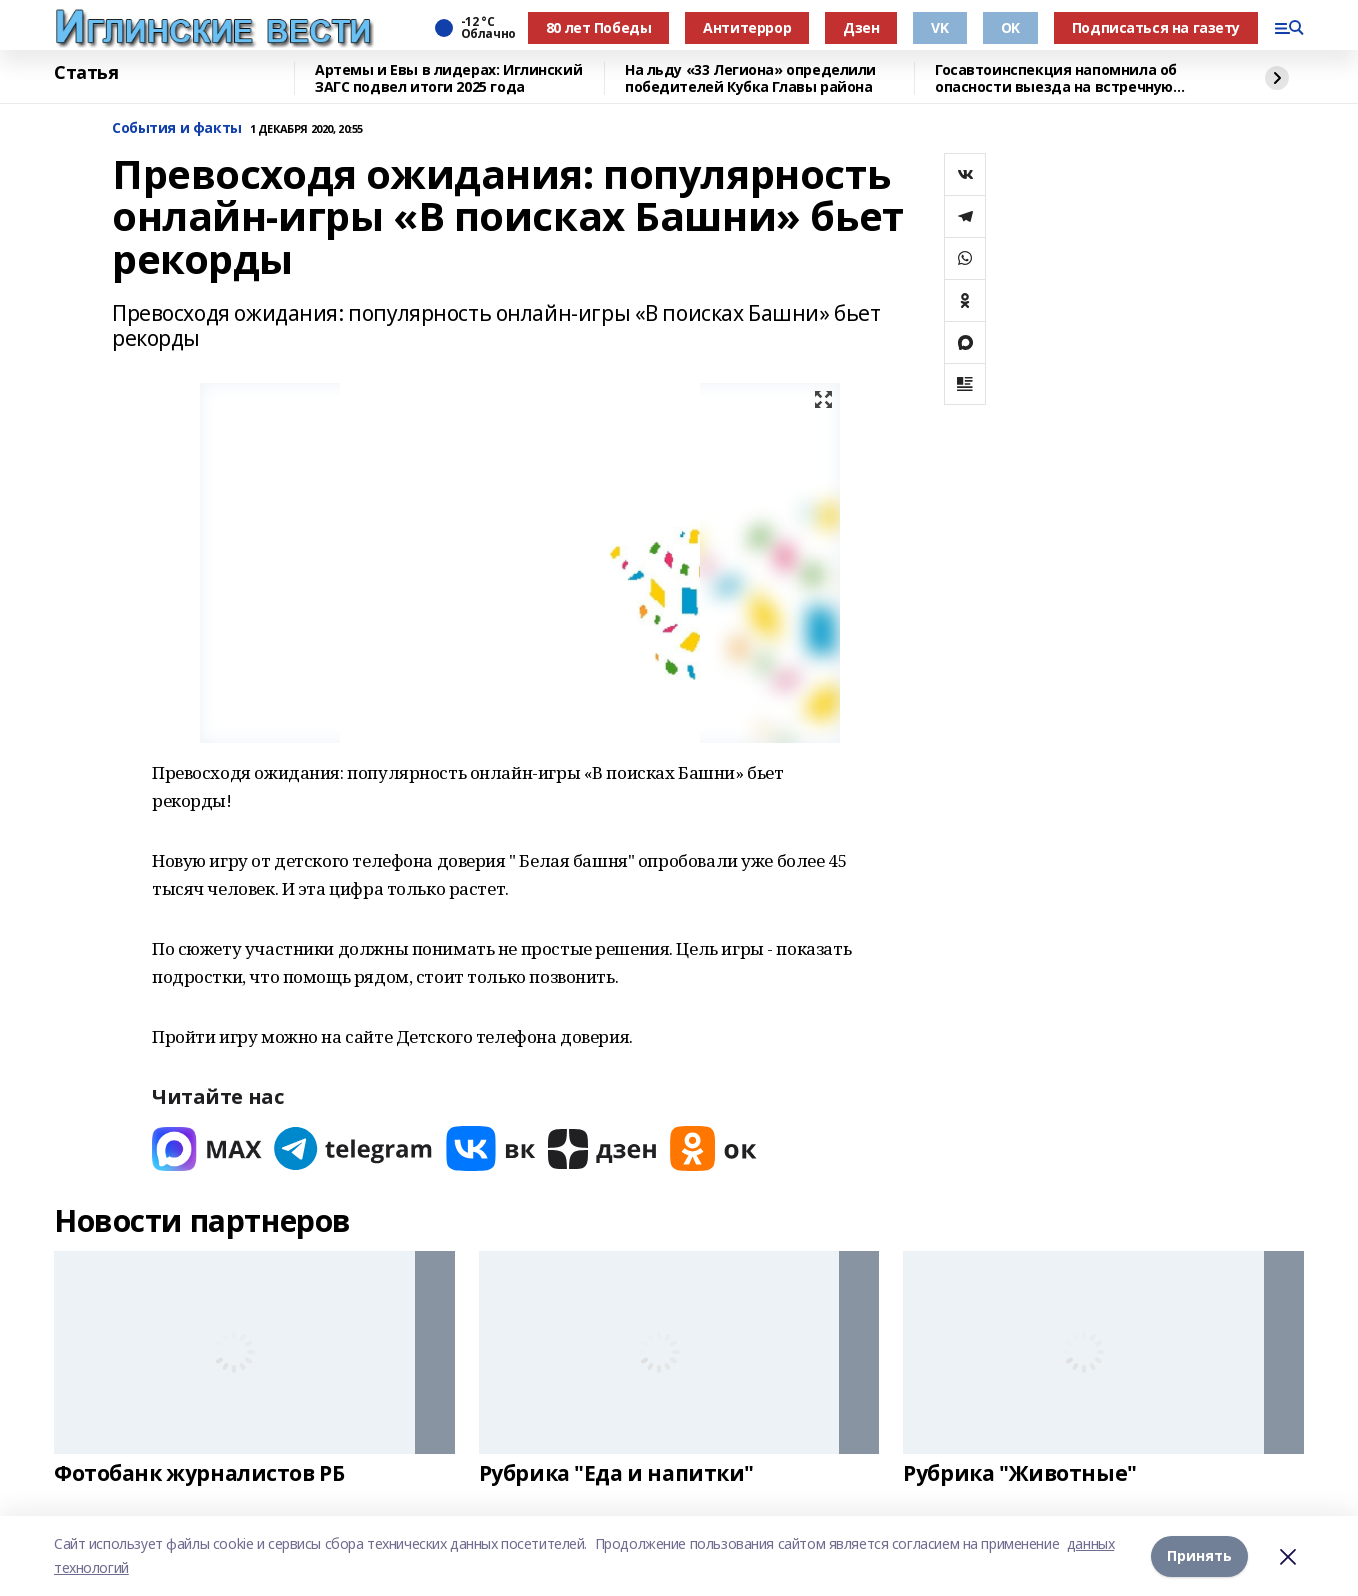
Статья (86, 73)
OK (1010, 27)
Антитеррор (747, 27)
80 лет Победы (599, 27)
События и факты (177, 128)
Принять (1199, 1555)
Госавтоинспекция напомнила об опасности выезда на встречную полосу (1056, 78)
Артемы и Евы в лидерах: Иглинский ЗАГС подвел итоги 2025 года (448, 78)
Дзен (861, 27)
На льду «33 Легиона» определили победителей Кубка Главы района (750, 78)
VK (939, 27)
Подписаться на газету (1156, 27)
